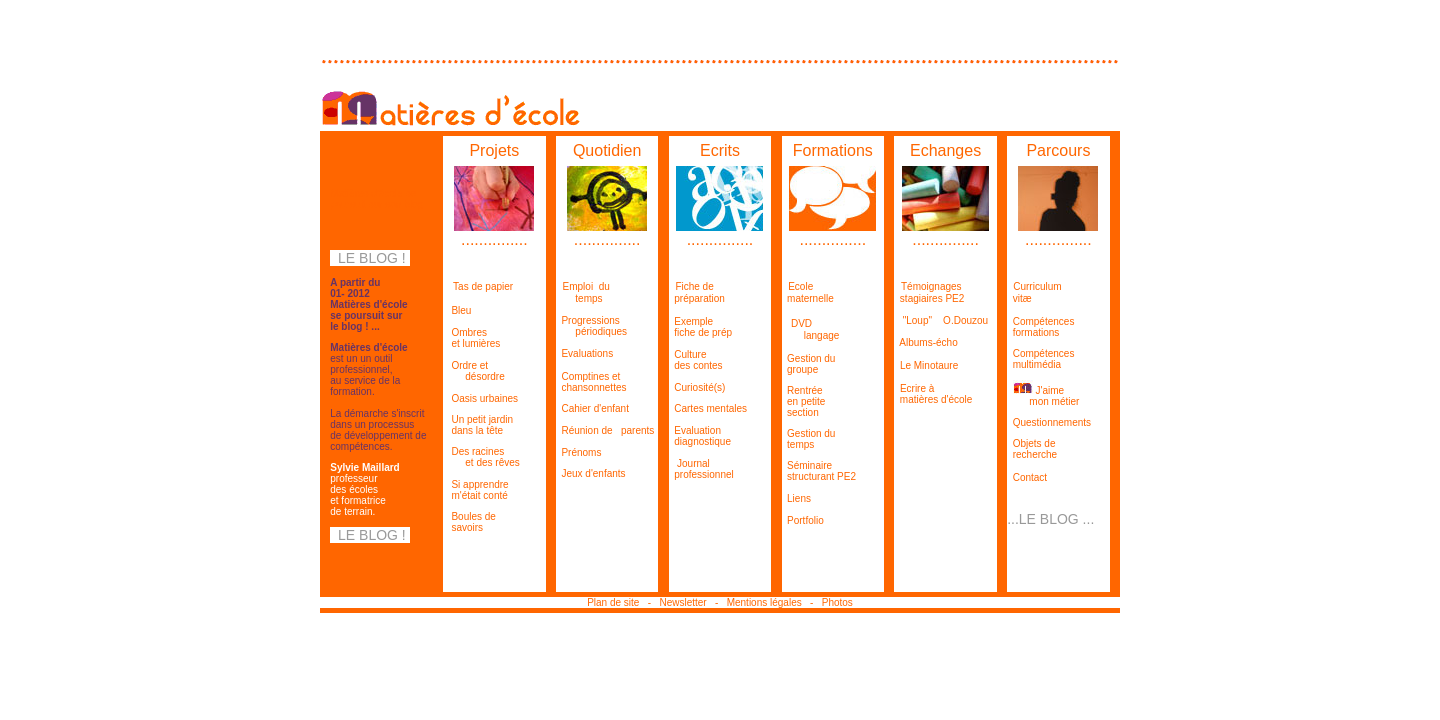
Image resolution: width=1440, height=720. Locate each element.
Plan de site (616, 602)
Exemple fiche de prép (700, 327)
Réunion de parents (607, 430)
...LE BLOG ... (1050, 519)
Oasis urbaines (483, 398)
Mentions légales (768, 602)
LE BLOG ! (369, 258)
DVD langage (811, 329)
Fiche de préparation (697, 292)
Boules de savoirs (469, 522)
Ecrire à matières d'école (933, 394)
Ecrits (720, 150)
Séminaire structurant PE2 (819, 471)
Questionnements (1052, 422)
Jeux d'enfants (593, 473)
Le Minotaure (929, 365)
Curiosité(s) (697, 387)
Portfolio (805, 520)
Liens (799, 498)
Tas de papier (483, 286)
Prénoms (581, 452)
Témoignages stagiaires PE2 (929, 292)
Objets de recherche (1032, 449)
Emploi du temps (583, 292)
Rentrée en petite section (804, 401)
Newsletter (684, 602)
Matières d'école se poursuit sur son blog (376, 199)
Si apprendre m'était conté (476, 490)
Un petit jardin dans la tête (478, 425)
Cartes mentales (710, 408)
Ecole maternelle (808, 292)
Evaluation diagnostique (700, 436)
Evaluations (586, 353)
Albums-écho (928, 342)
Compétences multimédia (1040, 359)
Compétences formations (1040, 327)
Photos (837, 602)
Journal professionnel (701, 469)
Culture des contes (696, 360)
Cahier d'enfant (595, 408)
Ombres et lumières (471, 338)
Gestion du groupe (809, 364)
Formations (833, 150)
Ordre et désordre (474, 371)
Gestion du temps (809, 439)
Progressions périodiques (591, 326)
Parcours (1058, 150)
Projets (494, 150)
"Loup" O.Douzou (941, 320)
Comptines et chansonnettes (591, 382)
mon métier (1054, 401)
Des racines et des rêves (481, 457)
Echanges (945, 150)
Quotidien (607, 150)
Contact (1028, 477)
